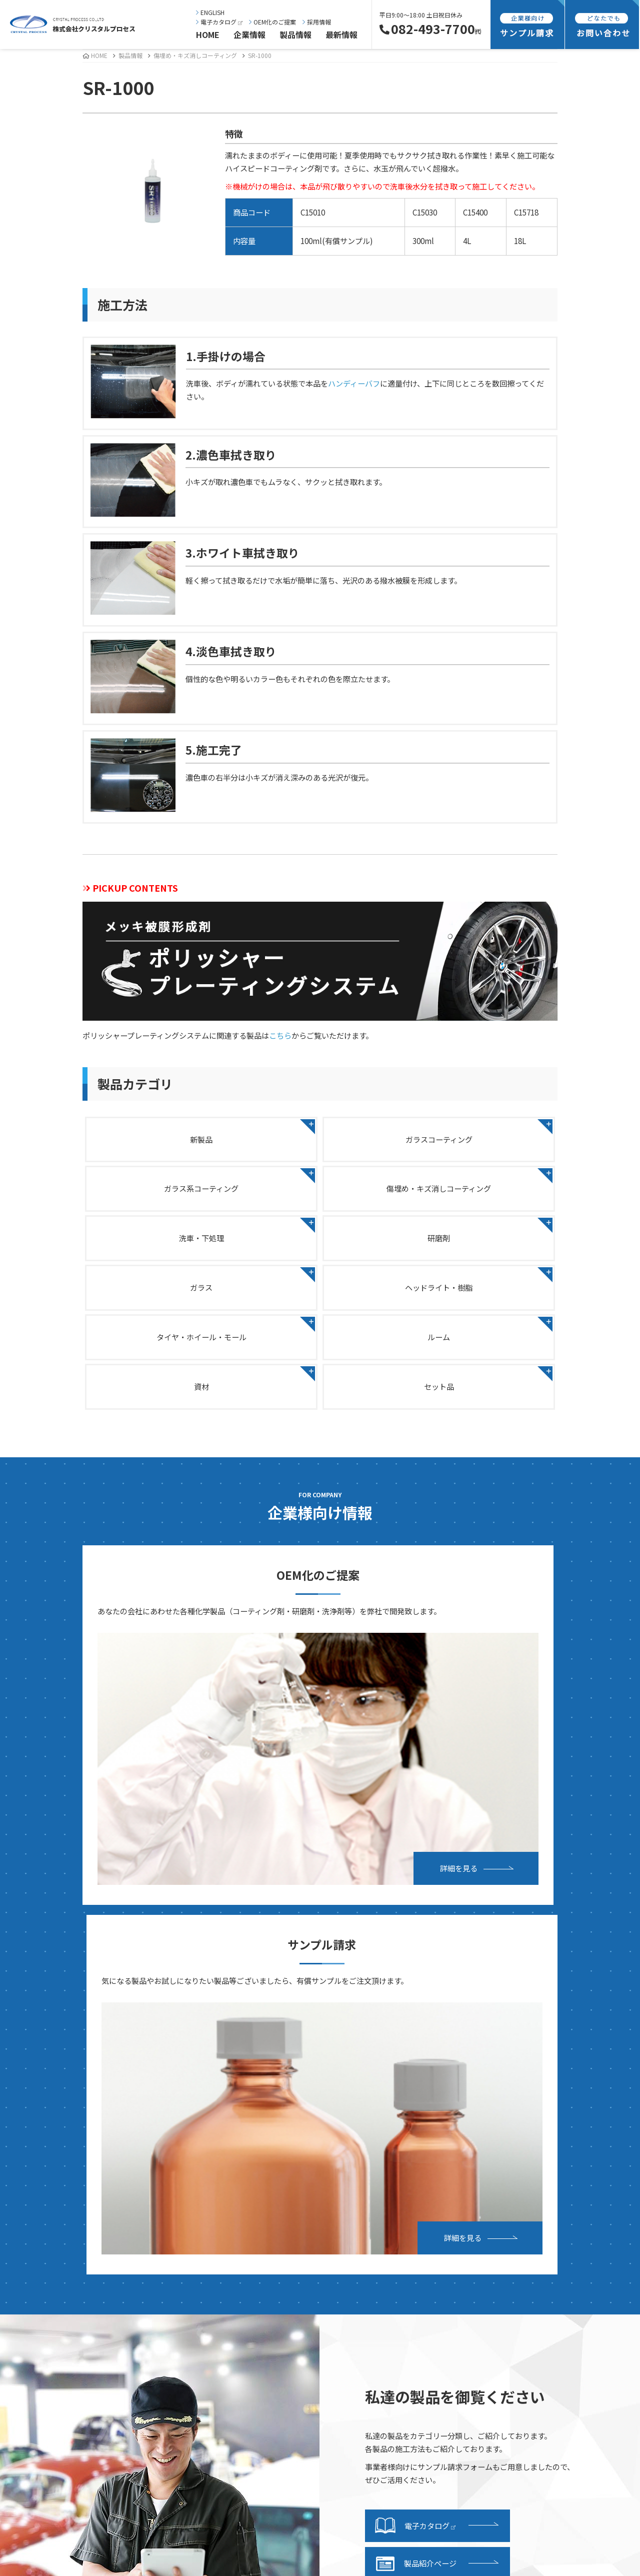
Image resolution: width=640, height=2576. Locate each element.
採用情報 (316, 22)
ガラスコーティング (320, 1138)
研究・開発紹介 (57, 2323)
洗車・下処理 (320, 1193)
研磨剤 (481, 1193)
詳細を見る (221, 1665)
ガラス (159, 1248)
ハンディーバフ (354, 383)
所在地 (42, 2211)
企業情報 (250, 35)
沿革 (38, 2196)
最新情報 (342, 35)
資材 (320, 1304)
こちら (280, 1035)
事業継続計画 (53, 2227)
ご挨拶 (42, 2150)
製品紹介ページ (415, 1996)
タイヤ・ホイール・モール (481, 1248)
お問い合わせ (508, 2150)
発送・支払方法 (360, 2230)
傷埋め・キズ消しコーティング (195, 55)
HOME (208, 35)
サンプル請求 (356, 2215)
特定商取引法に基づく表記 (531, 2261)
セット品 (481, 1304)
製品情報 (296, 35)
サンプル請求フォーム (371, 2246)
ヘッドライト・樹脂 (320, 1248)
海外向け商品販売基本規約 (531, 2276)
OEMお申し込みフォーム (528, 2165)
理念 (38, 2165)
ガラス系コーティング (481, 1138)
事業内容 (46, 2292)
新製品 (159, 1138)
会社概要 (46, 2181)
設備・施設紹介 (57, 2307)
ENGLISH (210, 12)
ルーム (159, 1304)
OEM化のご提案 (272, 22)
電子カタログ (219, 22)
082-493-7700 (431, 29)
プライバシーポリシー (523, 2246)
